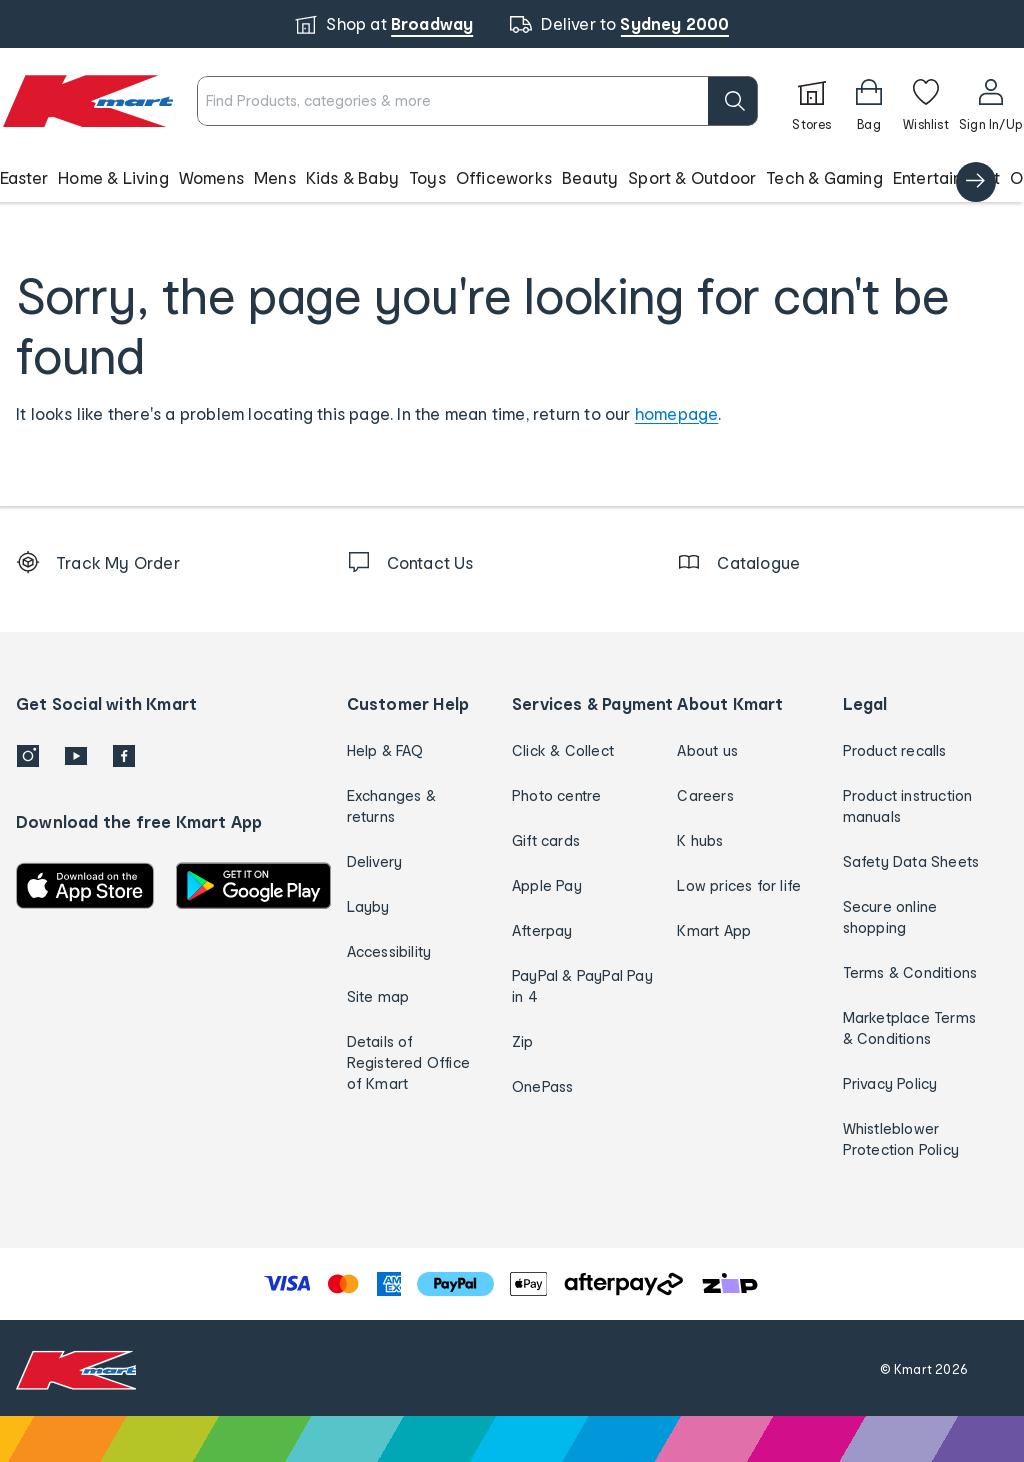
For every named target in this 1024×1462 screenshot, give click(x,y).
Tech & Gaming (824, 177)
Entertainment (947, 177)
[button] (512, 178)
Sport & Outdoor (692, 177)
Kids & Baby (352, 177)
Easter (24, 177)
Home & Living (113, 177)
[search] (733, 101)
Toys (427, 177)
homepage (677, 413)
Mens (275, 177)
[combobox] (477, 101)
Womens (211, 177)
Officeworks (504, 177)
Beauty (590, 177)
